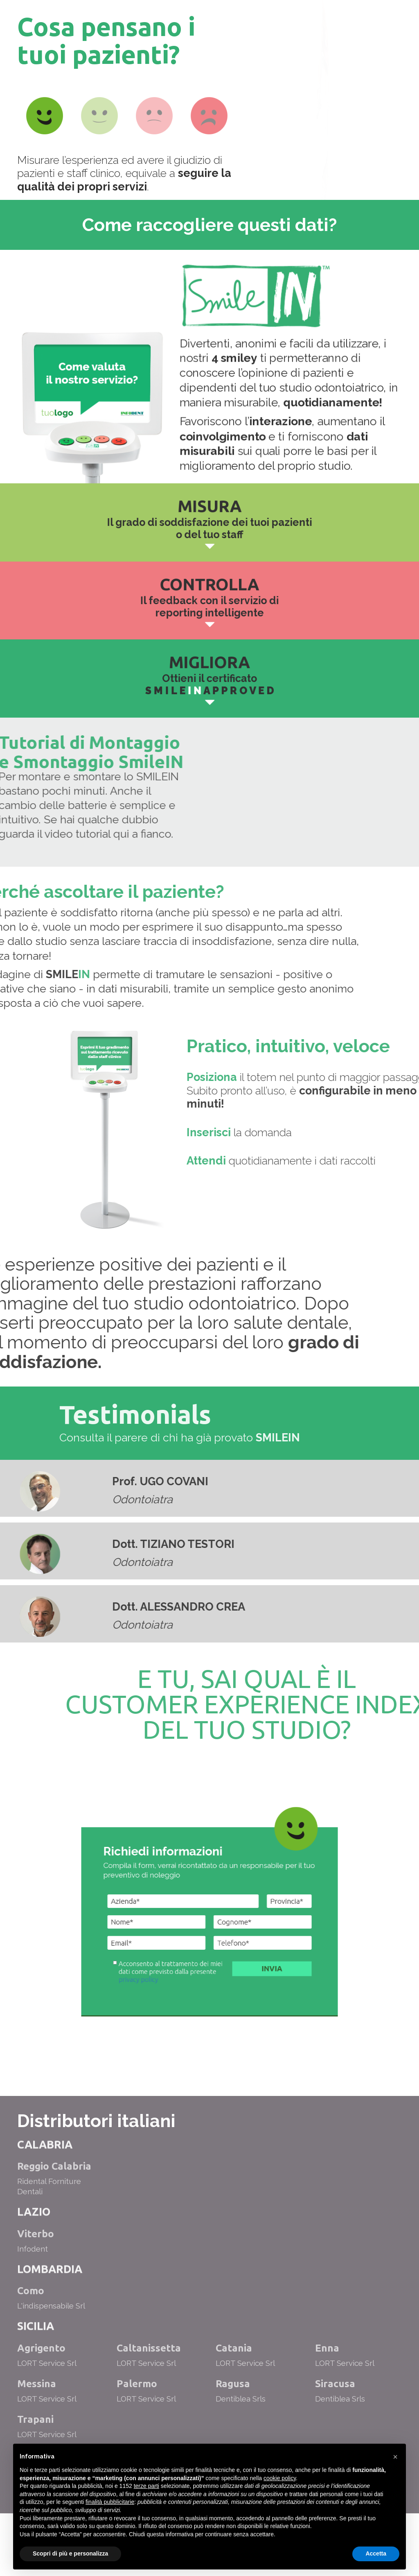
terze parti (146, 2486)
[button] (395, 2456)
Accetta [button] (375, 2553)
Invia (222, 1992)
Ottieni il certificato (209, 682)
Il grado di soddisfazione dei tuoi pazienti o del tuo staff (209, 526)
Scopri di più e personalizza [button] (70, 2553)
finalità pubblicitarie (110, 2502)
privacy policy (195, 1994)
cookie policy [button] (280, 2478)
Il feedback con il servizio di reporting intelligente (209, 604)
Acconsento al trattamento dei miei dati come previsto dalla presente (201, 1992)
